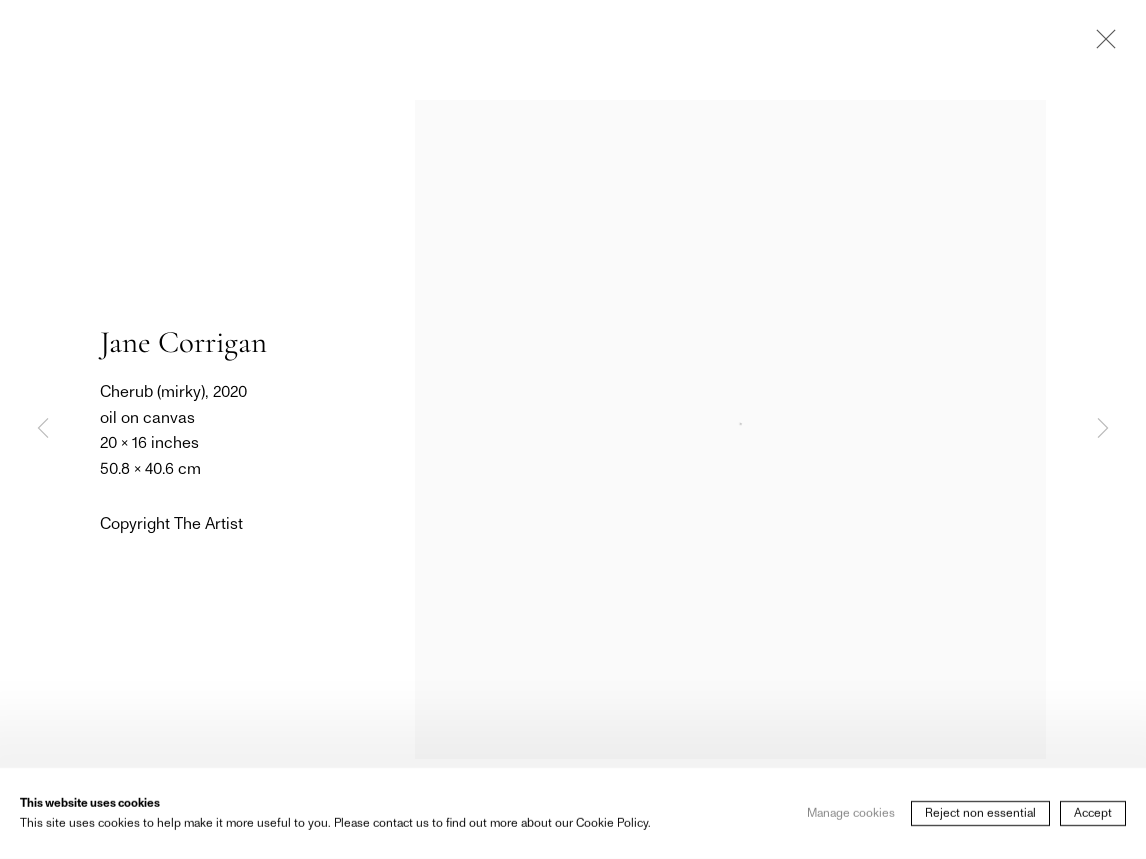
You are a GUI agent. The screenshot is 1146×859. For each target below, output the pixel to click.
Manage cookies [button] (851, 829)
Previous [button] (43, 429)
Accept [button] (1093, 829)
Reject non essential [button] (980, 829)
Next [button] (1103, 429)
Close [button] (1101, 45)
